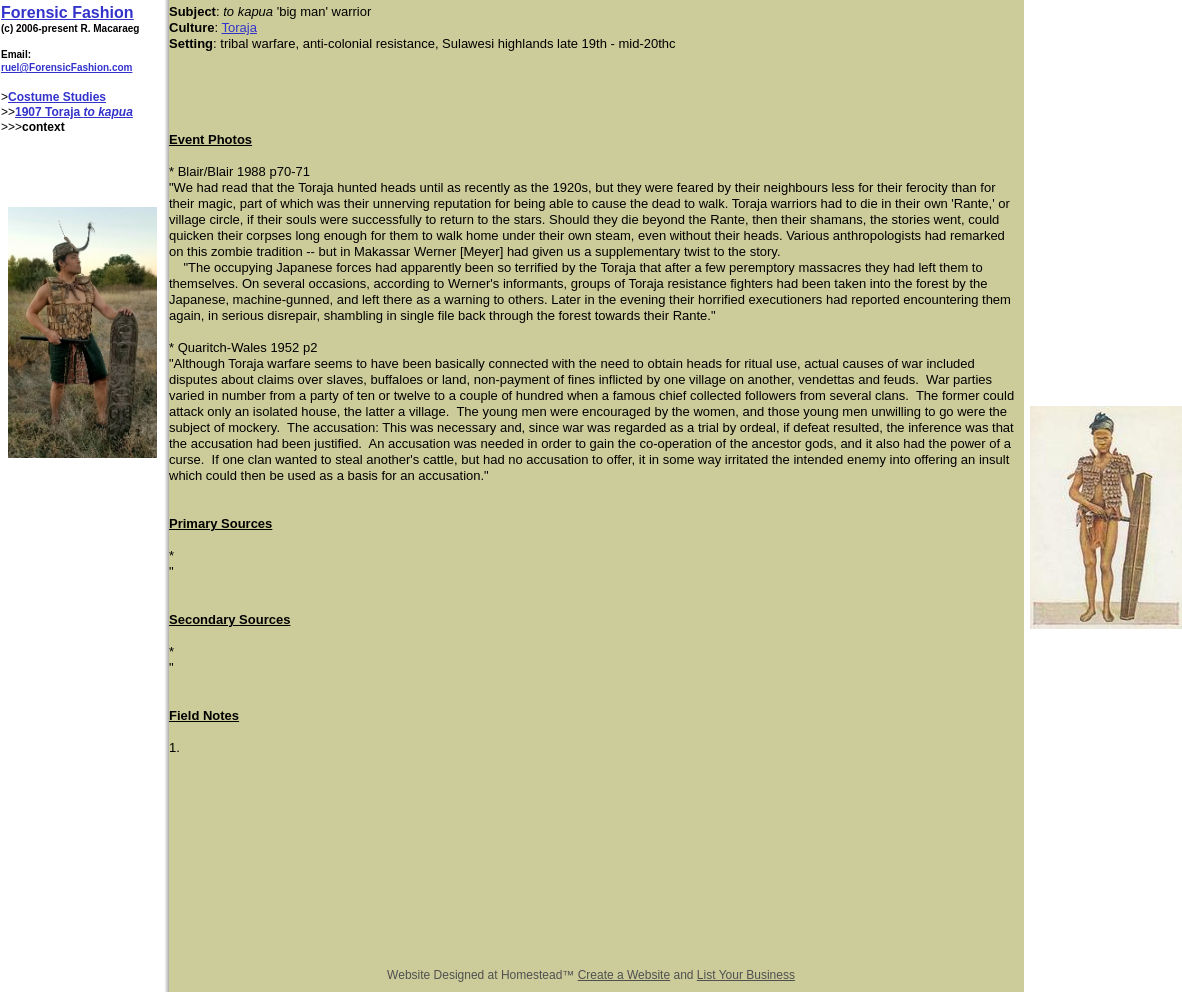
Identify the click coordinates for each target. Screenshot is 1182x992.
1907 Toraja (49, 112)
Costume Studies (57, 97)
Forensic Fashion (67, 12)
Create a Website (624, 975)
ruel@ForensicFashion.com (66, 67)
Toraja (239, 27)
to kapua (108, 112)
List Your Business (746, 975)
